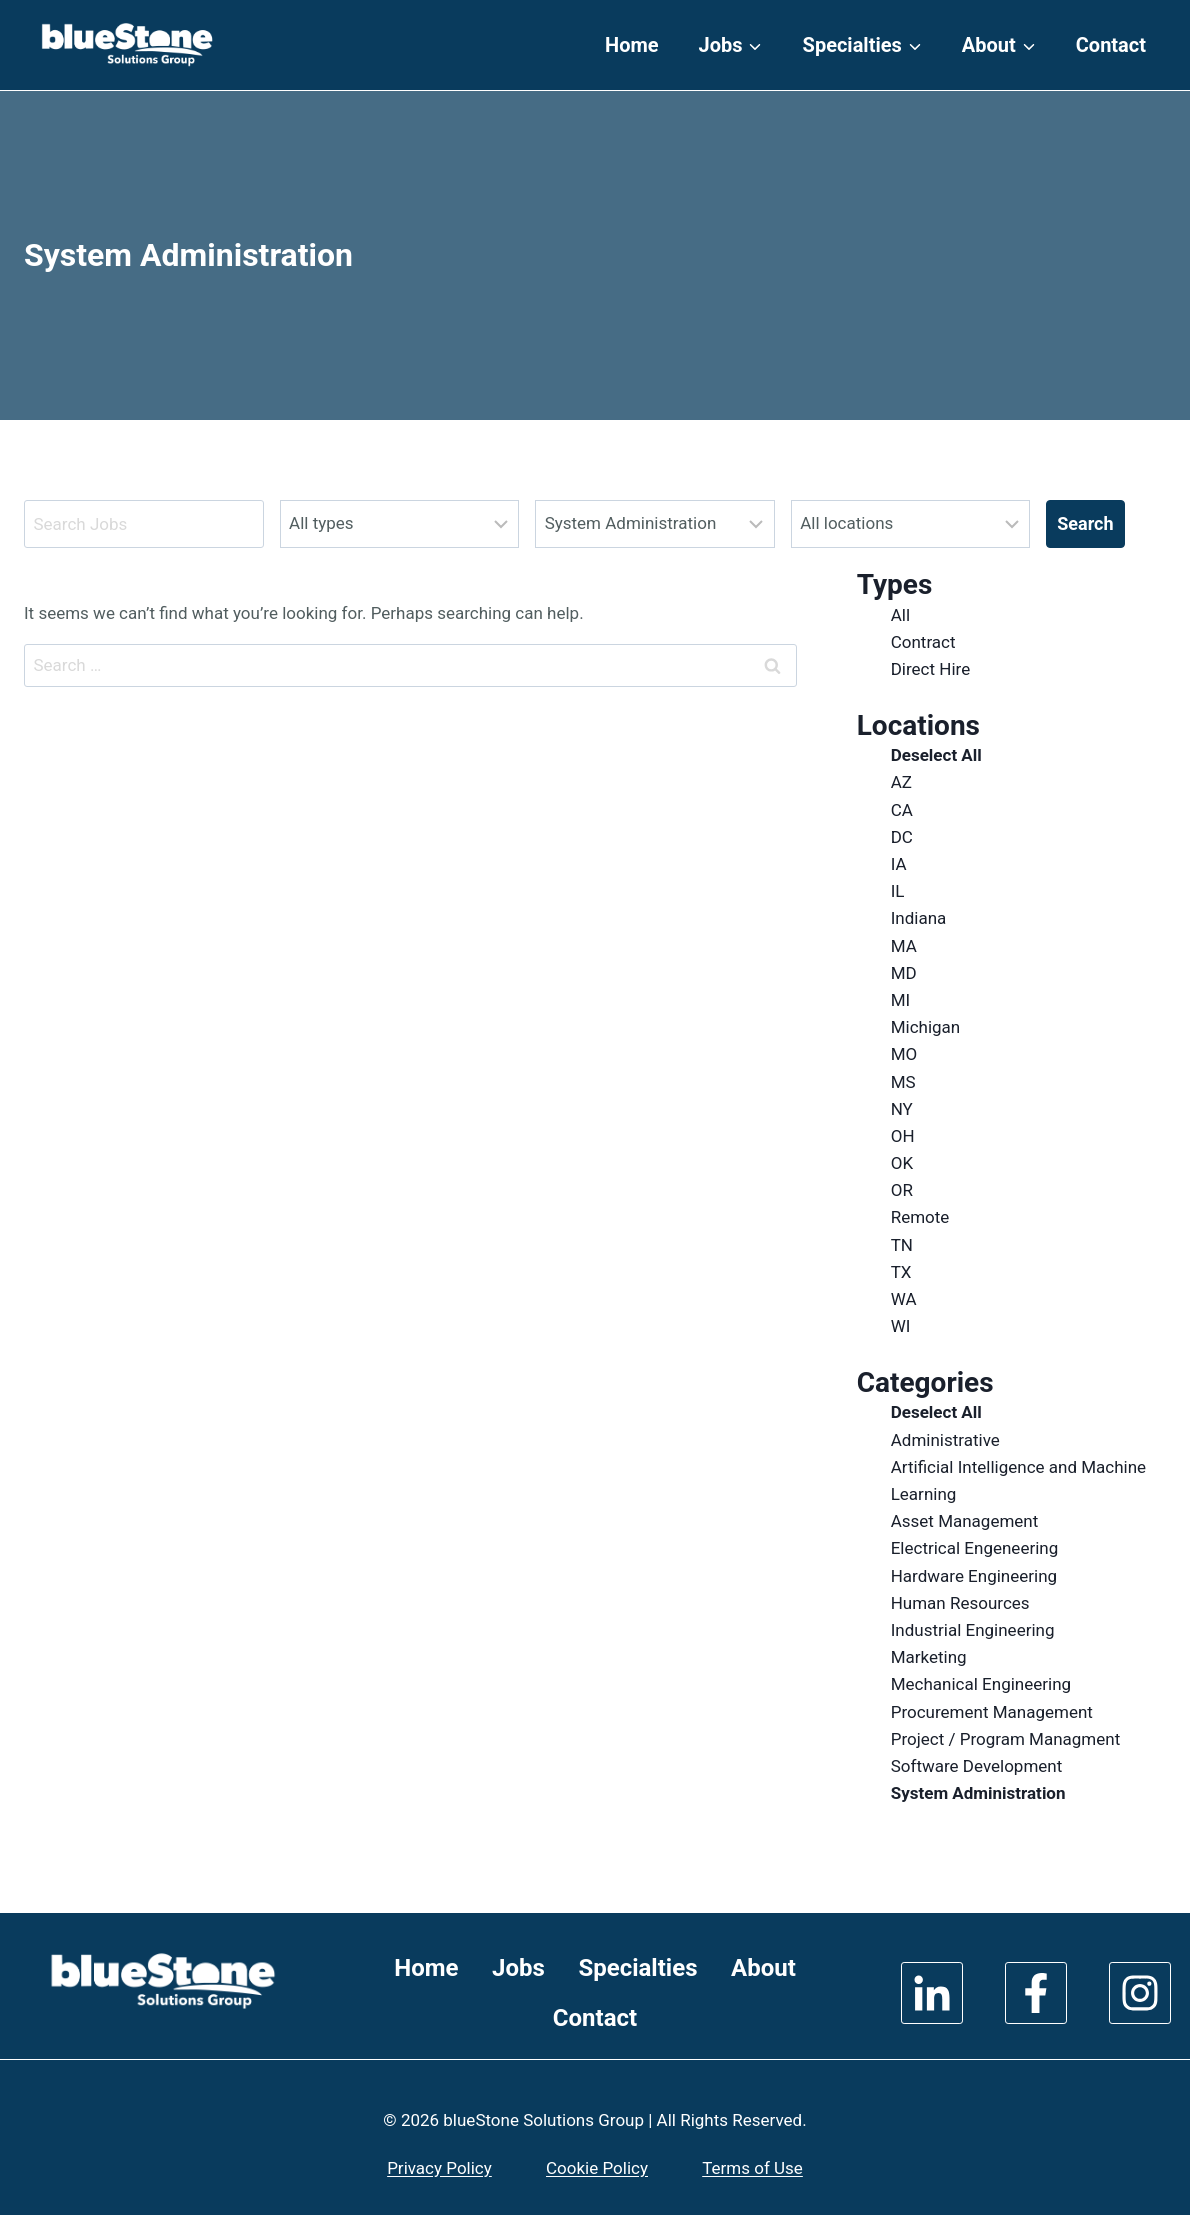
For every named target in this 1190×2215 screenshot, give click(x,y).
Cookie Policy (597, 2168)
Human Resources (960, 1603)
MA (904, 946)
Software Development (977, 1766)
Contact (1111, 45)
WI (901, 1326)
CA (902, 810)
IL (898, 891)
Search (1085, 523)
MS (903, 1082)
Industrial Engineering (973, 1630)
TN (902, 1245)
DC (902, 837)
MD (904, 973)
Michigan (926, 1027)
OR (902, 1190)
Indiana (919, 918)
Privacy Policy (439, 2168)
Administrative (945, 1440)
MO (904, 1054)
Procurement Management (992, 1712)
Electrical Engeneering (975, 1548)
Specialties (637, 1968)
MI (900, 1000)
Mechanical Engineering (981, 1684)
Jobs (518, 1968)
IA (899, 864)
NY (902, 1109)
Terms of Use (752, 2168)
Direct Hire (930, 669)
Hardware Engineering (974, 1576)
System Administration (978, 1793)
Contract (923, 642)
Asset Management (965, 1521)
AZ (901, 782)
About (763, 1968)
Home (632, 45)
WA (904, 1299)
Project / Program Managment (1006, 1739)
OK (902, 1163)
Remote (920, 1217)
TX (901, 1272)
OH (903, 1136)
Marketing (929, 1657)
